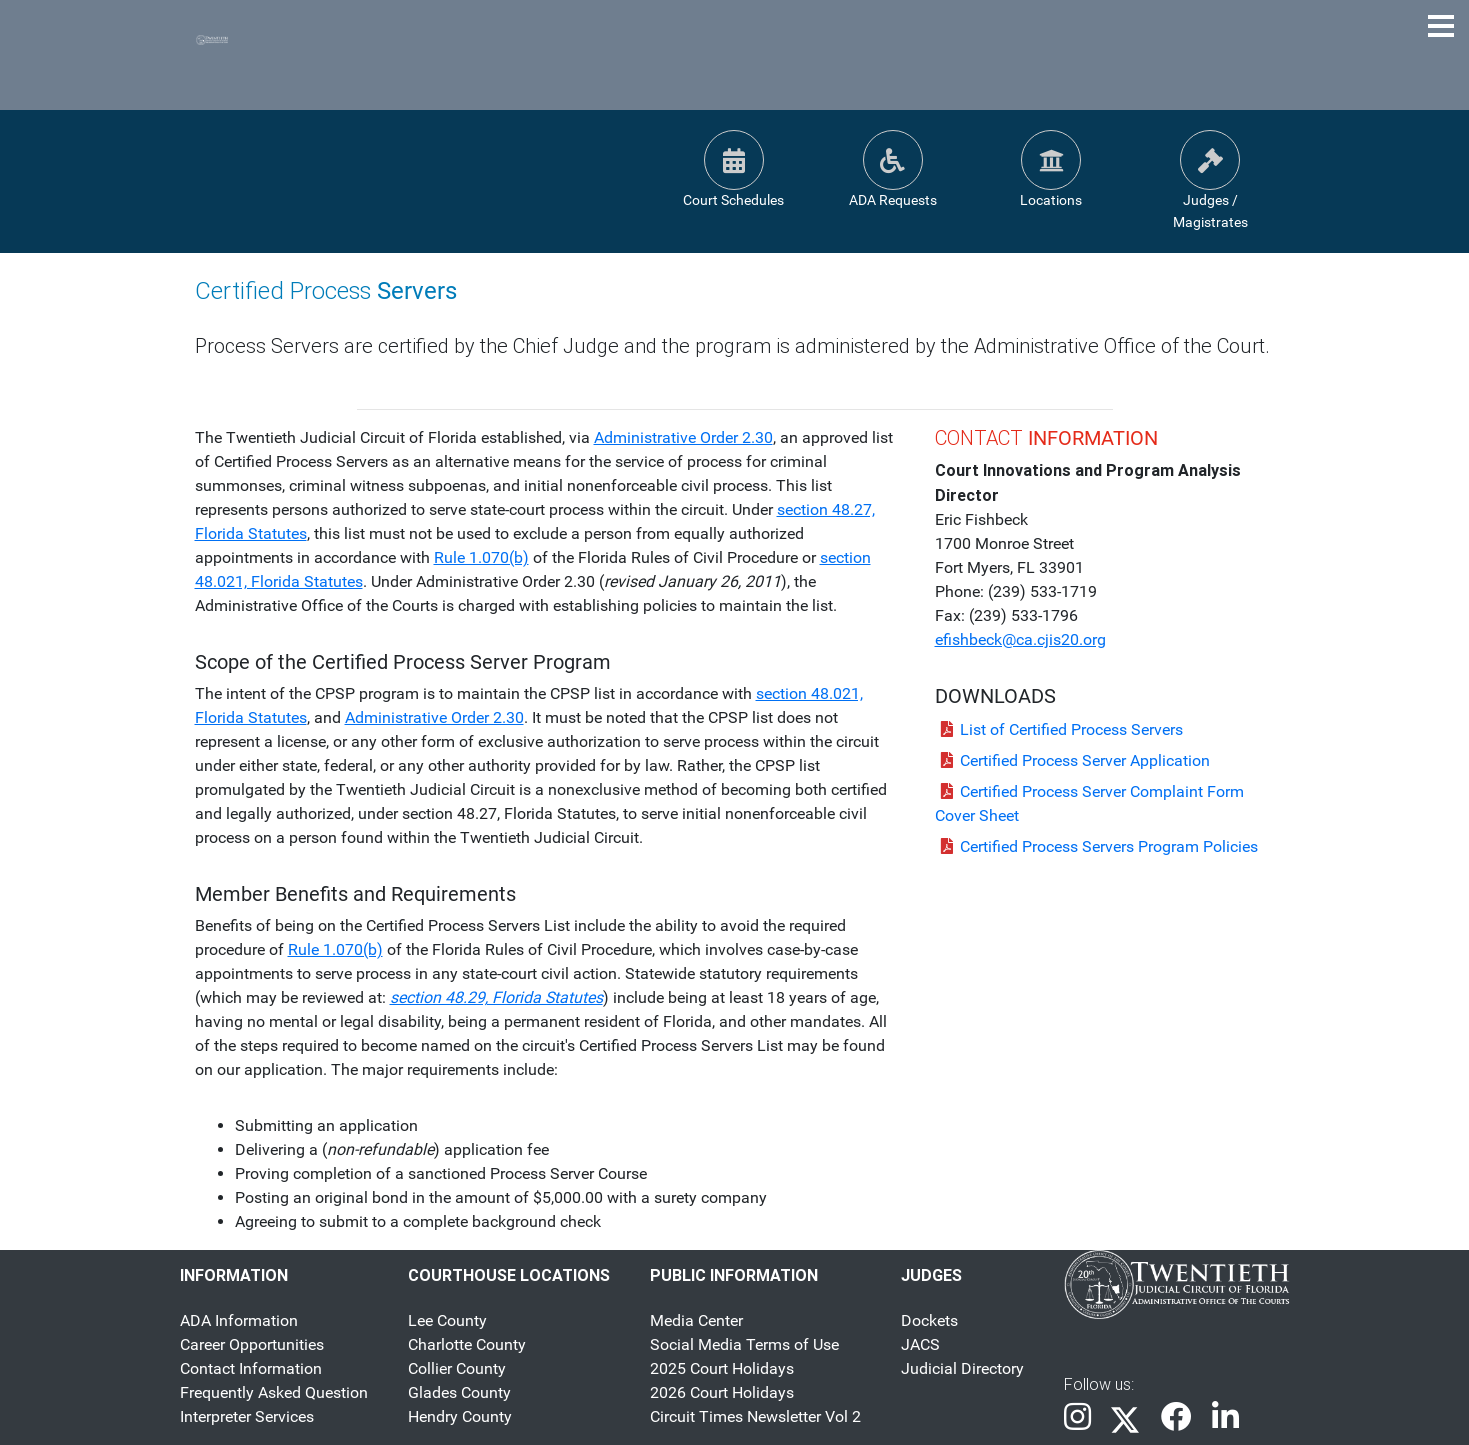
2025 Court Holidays (722, 1368)
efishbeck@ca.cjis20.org (1020, 639)
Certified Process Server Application (1072, 760)
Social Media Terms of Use (744, 1344)
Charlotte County (467, 1344)
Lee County (447, 1320)
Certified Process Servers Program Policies (1096, 846)
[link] (1077, 1418)
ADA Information (239, 1320)
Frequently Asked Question (274, 1392)
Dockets (929, 1320)
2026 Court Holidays (722, 1392)
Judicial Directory (962, 1368)
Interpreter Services (247, 1416)
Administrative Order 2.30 (683, 437)
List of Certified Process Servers (1059, 729)
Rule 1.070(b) (481, 557)
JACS (920, 1344)
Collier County (457, 1368)
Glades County (459, 1392)
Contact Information (251, 1368)
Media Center (696, 1320)
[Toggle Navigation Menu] (1441, 26)
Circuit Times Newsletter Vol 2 (755, 1416)
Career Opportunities (252, 1344)
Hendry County (460, 1416)
